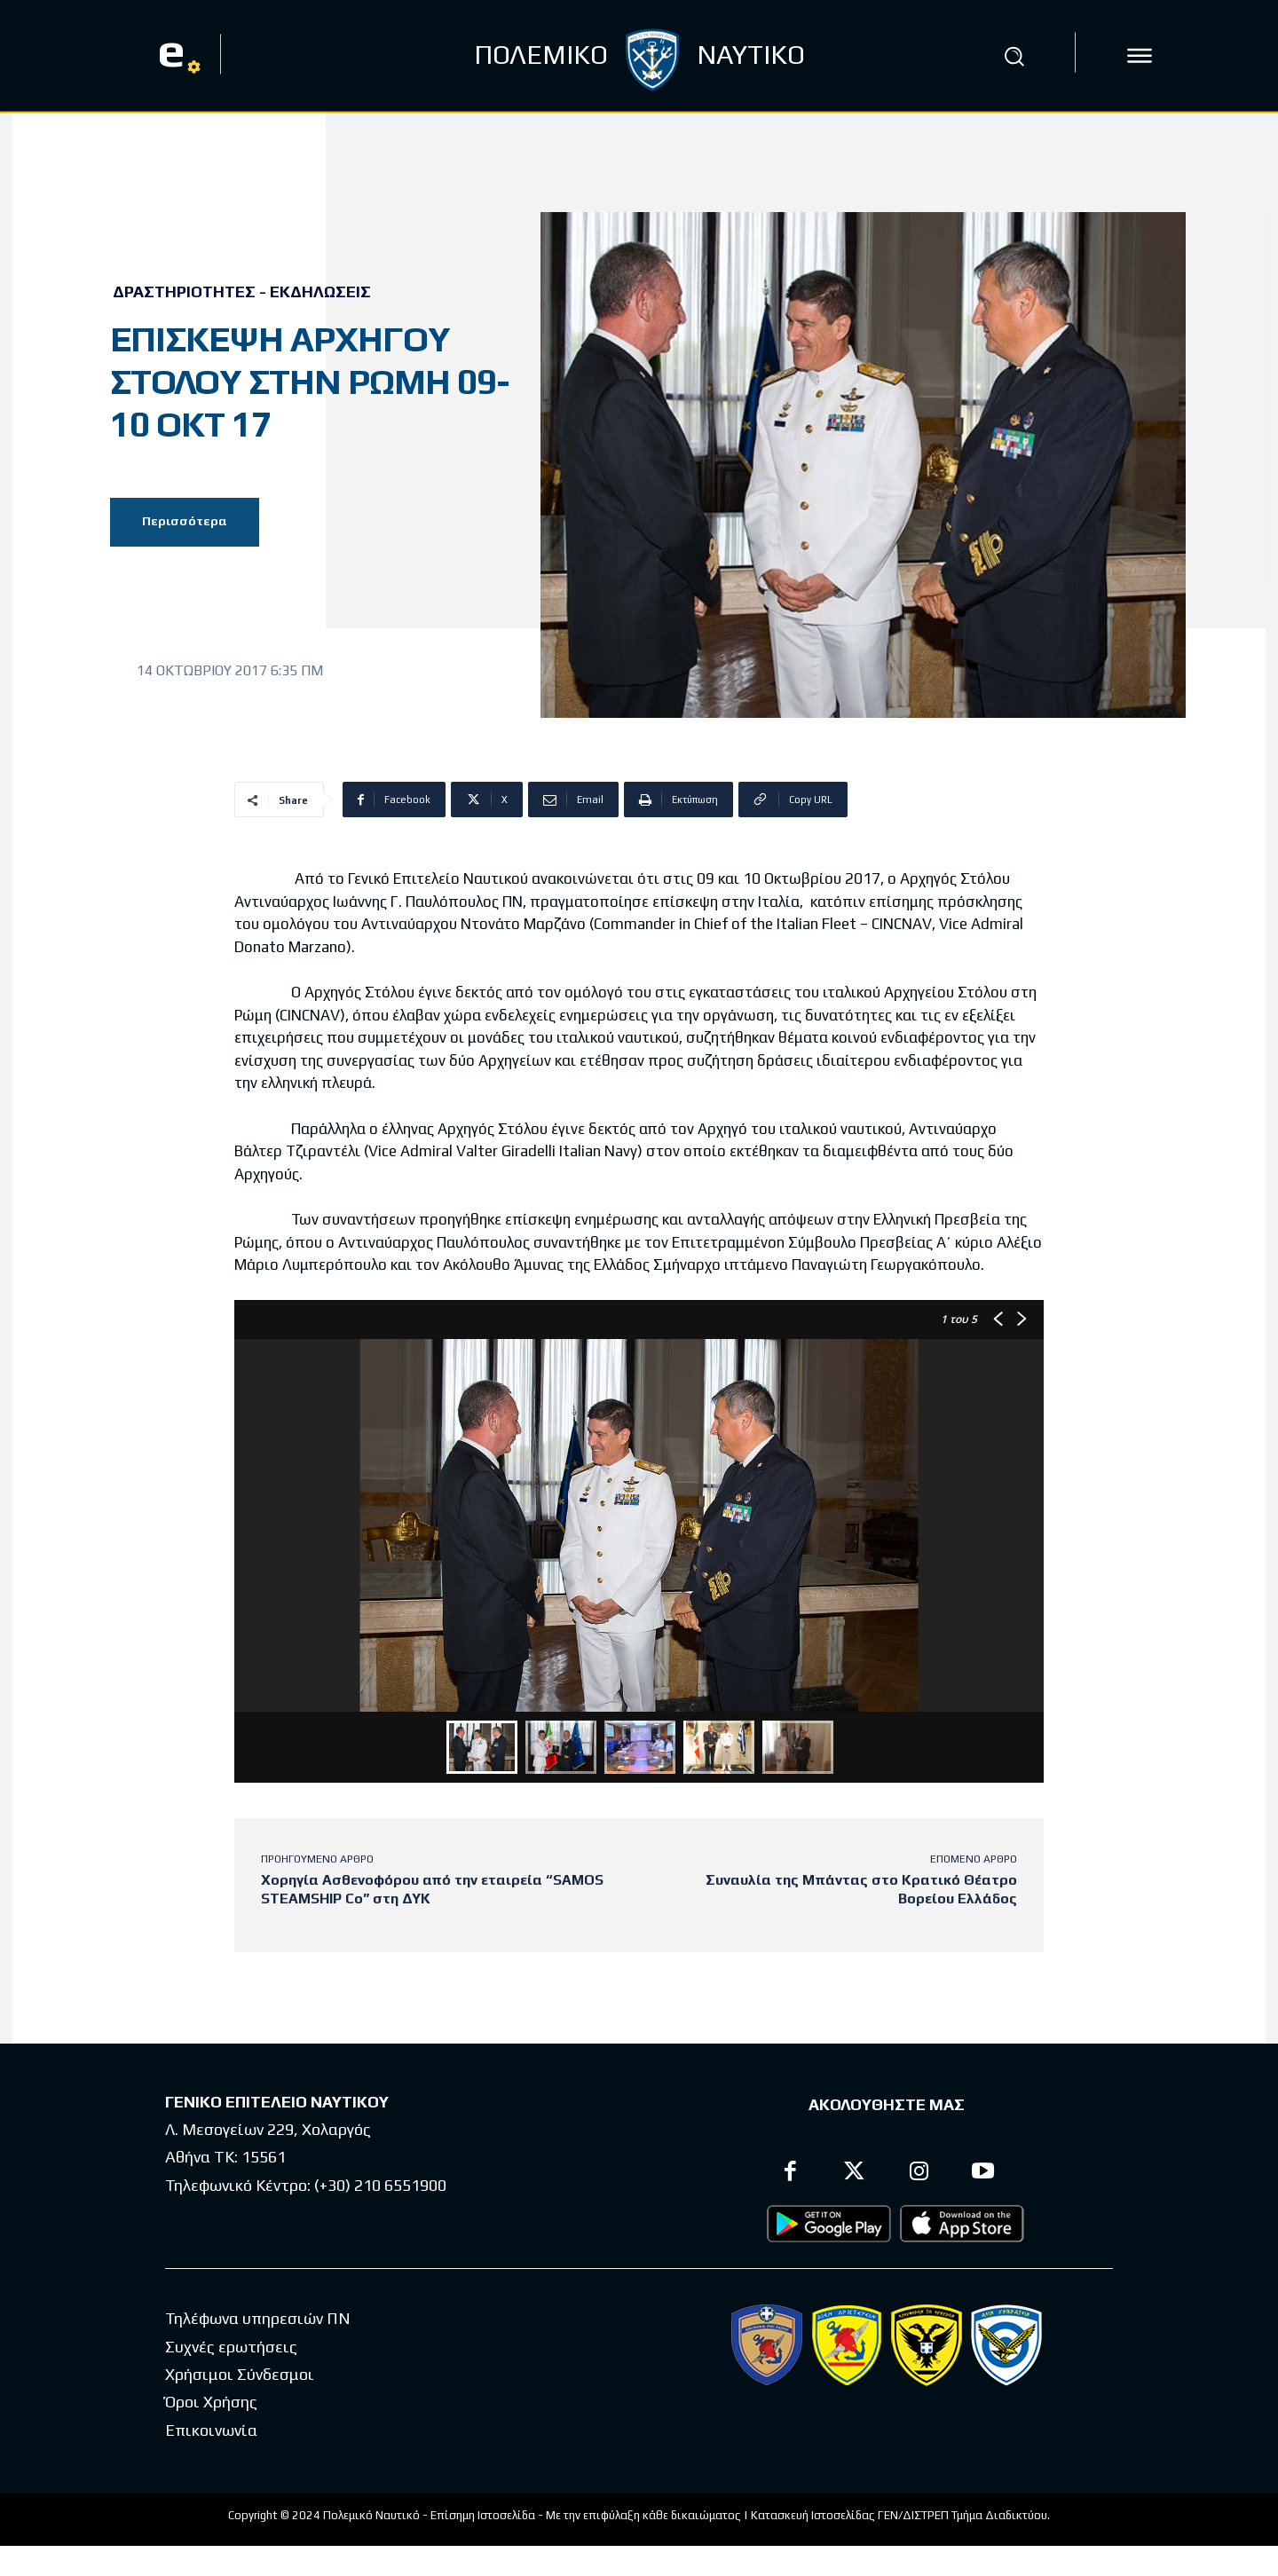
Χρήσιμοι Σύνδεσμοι (239, 2374)
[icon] (1140, 56)
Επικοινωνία (211, 2430)
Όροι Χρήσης (211, 2401)
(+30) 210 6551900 (380, 2185)
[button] (1014, 56)
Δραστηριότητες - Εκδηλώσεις (242, 292)
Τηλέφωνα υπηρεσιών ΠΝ (258, 2318)
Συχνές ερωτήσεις (231, 2346)
